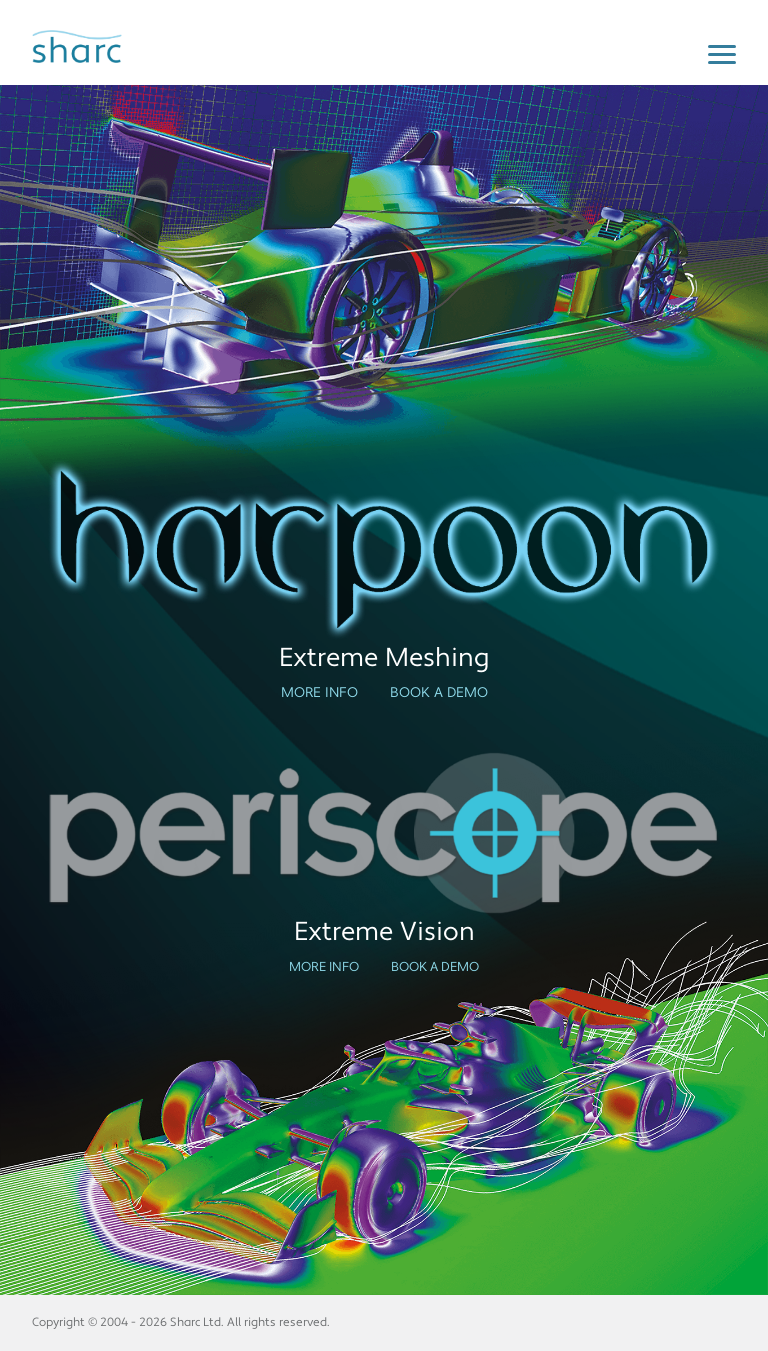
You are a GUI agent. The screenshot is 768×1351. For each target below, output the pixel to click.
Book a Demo (439, 693)
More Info (319, 693)
